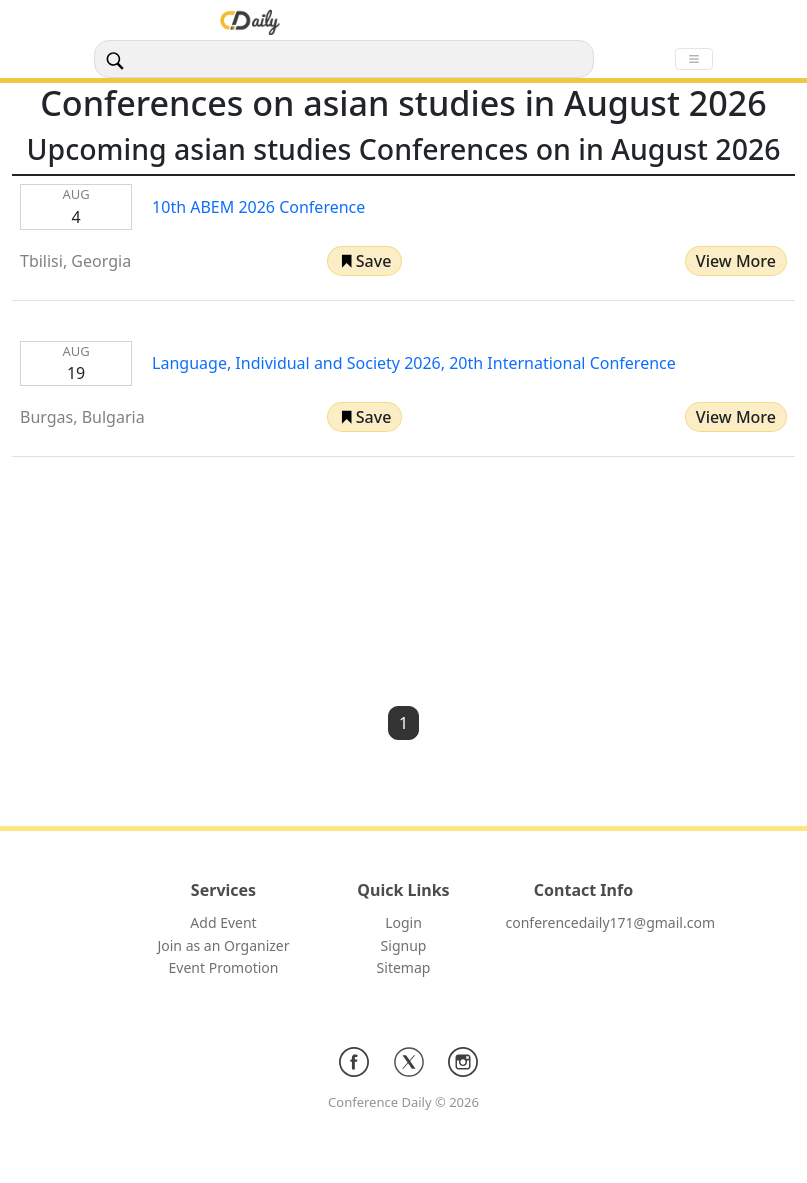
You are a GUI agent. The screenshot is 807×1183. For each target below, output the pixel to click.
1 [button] (403, 723)
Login (403, 922)
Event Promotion (224, 967)
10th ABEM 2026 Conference (258, 207)
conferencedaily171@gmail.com (610, 922)
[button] (365, 261)
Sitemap (404, 967)
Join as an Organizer (223, 945)
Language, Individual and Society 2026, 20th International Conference (414, 363)
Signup (404, 945)
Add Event (223, 922)
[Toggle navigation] (694, 59)
